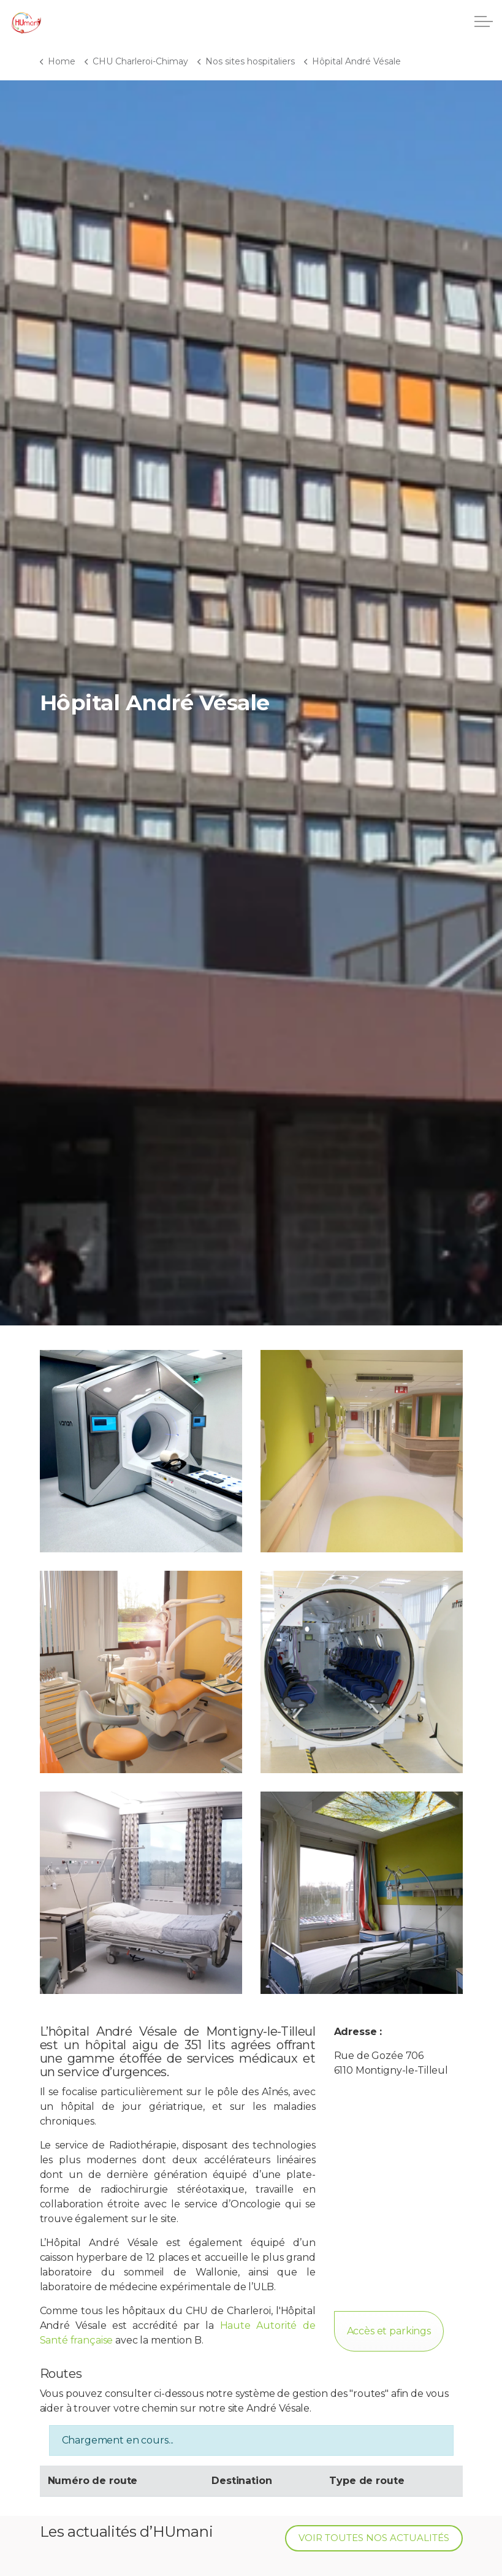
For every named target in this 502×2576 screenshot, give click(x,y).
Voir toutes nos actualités (374, 2538)
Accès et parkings (389, 2331)
